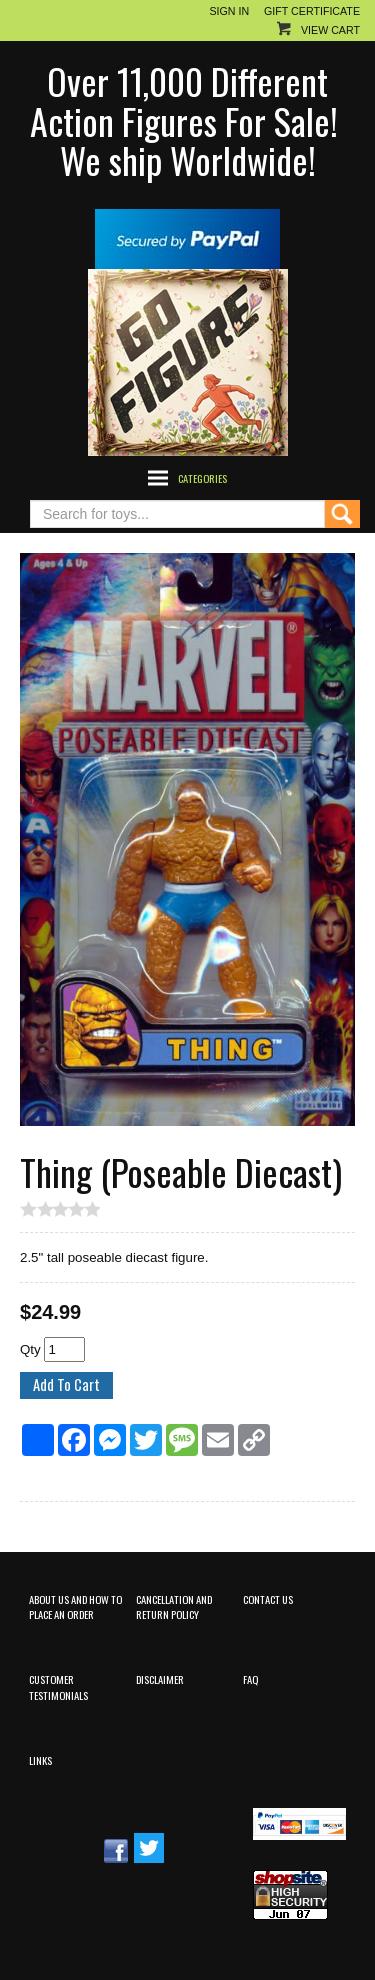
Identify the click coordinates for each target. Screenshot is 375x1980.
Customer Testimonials (58, 1686)
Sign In (229, 11)
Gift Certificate (312, 11)
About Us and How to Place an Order (75, 1606)
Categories (202, 478)
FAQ (250, 1679)
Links (40, 1760)
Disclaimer (160, 1679)
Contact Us (268, 1599)
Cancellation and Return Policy (174, 1606)
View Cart (330, 30)
